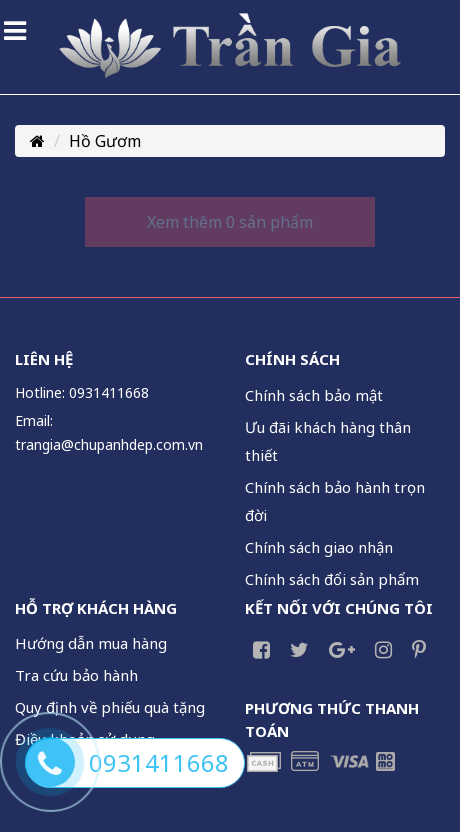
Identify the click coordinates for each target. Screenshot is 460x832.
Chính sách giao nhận (319, 547)
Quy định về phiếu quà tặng (110, 707)
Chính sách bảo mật (314, 395)
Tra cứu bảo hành (76, 675)
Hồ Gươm (105, 141)
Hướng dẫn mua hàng (91, 643)
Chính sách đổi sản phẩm (332, 579)
